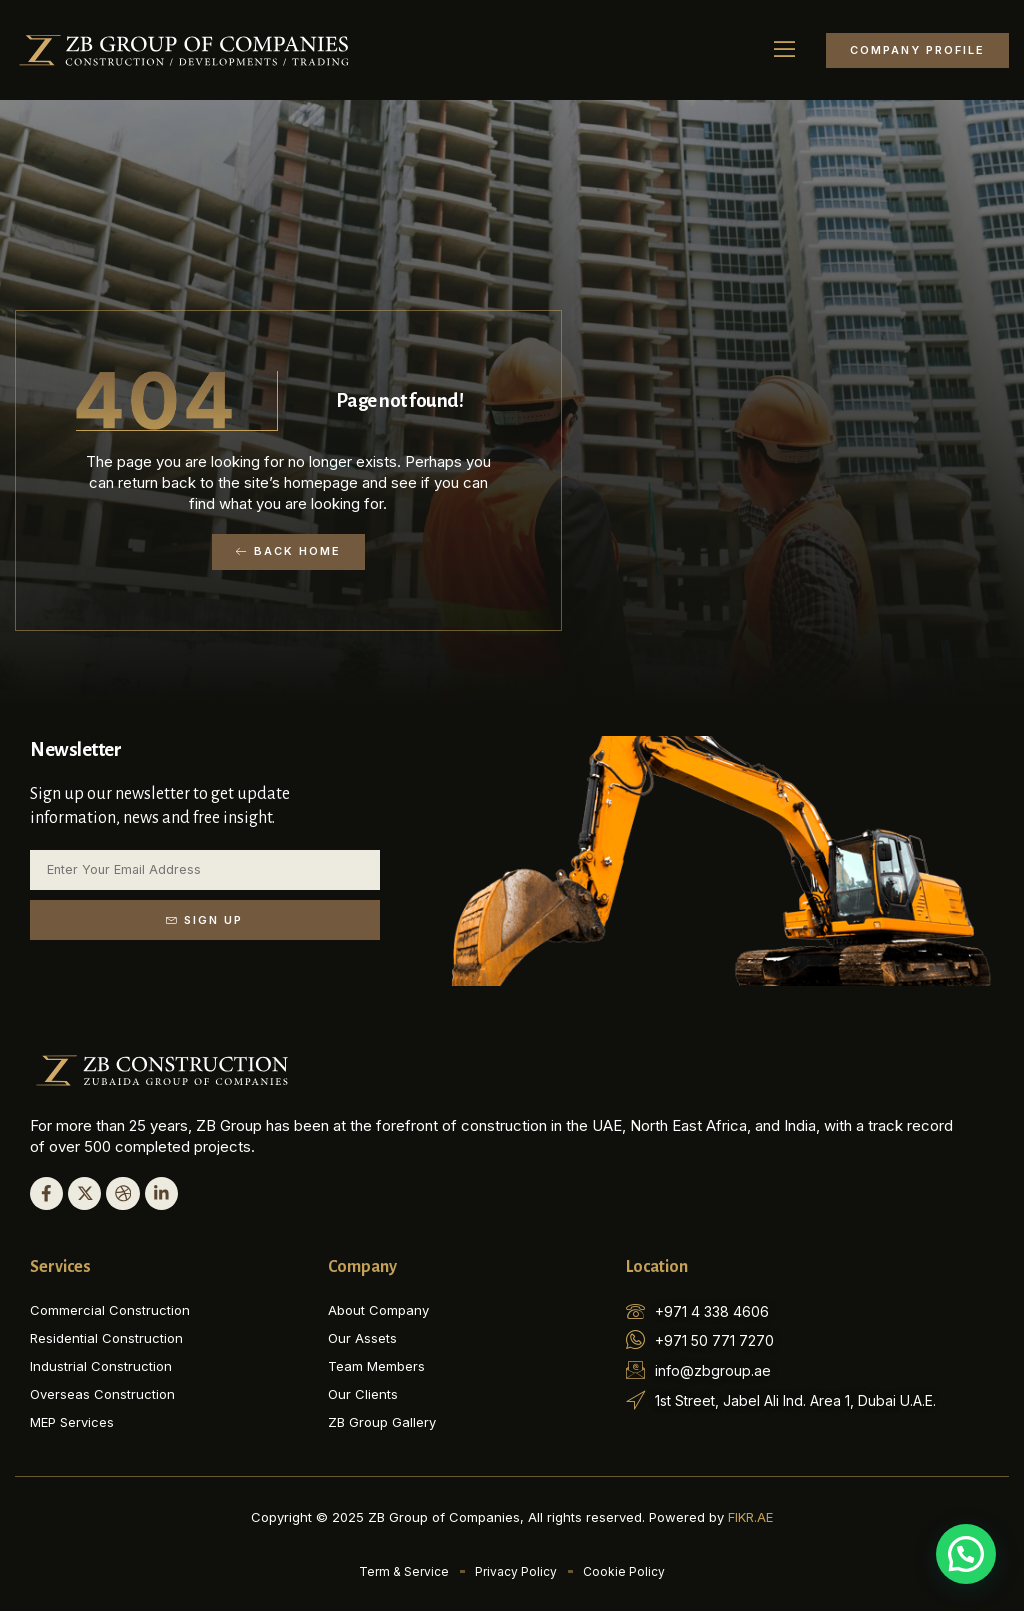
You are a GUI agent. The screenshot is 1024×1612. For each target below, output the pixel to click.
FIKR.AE (750, 1518)
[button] (785, 50)
